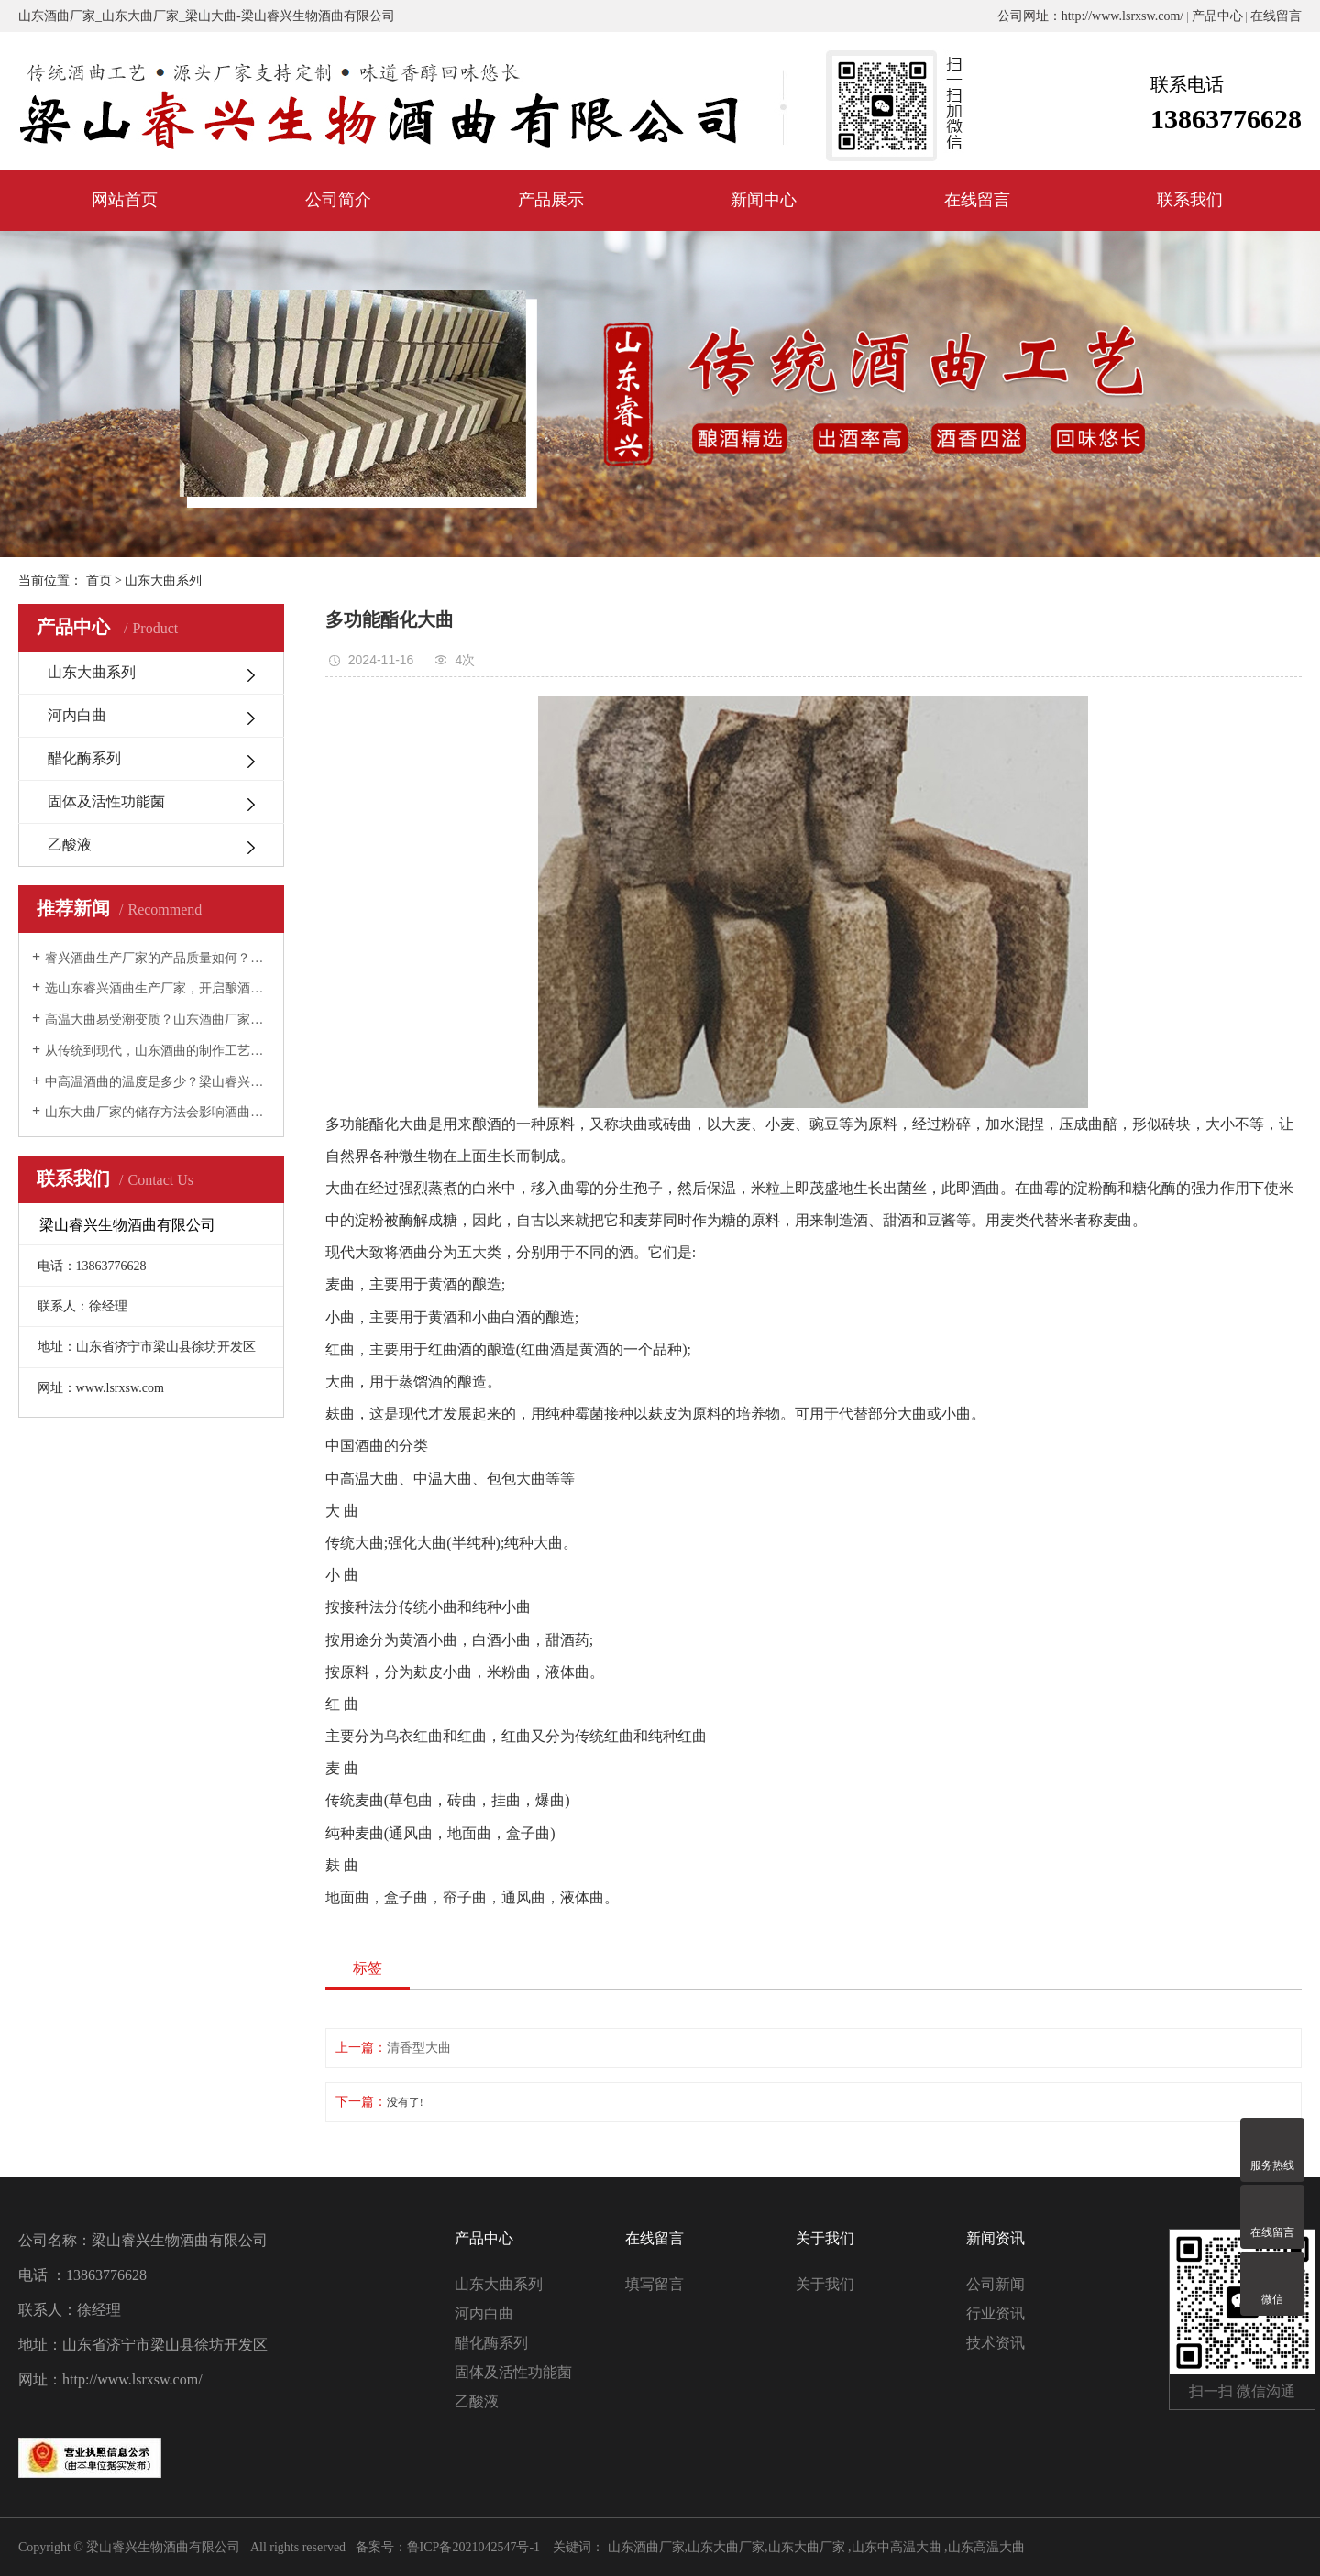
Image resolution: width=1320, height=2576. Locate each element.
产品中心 (1217, 16)
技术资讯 (995, 2343)
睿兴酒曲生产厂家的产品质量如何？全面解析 (157, 958)
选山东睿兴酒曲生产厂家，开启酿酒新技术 (157, 988)
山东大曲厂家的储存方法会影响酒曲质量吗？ (157, 1112)
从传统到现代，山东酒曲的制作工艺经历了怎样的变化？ (157, 1051)
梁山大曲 (210, 16)
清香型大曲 (419, 2048)
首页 (99, 580)
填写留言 (654, 2284)
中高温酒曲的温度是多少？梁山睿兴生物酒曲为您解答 (157, 1082)
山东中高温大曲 (896, 2547)
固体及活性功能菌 (106, 801)
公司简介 (338, 200)
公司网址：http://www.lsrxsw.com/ (1090, 16)
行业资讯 (995, 2313)
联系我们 (1190, 200)
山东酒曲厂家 (56, 16)
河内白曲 (77, 715)
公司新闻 (995, 2284)
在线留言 (1276, 16)
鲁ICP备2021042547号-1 (473, 2547)
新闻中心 (764, 200)
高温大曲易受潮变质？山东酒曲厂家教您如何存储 (157, 1019)
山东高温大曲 (986, 2547)
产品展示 (551, 200)
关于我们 (825, 2284)
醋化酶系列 (84, 758)
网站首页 (125, 200)
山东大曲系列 (92, 672)
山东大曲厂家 (140, 16)
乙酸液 (70, 844)
